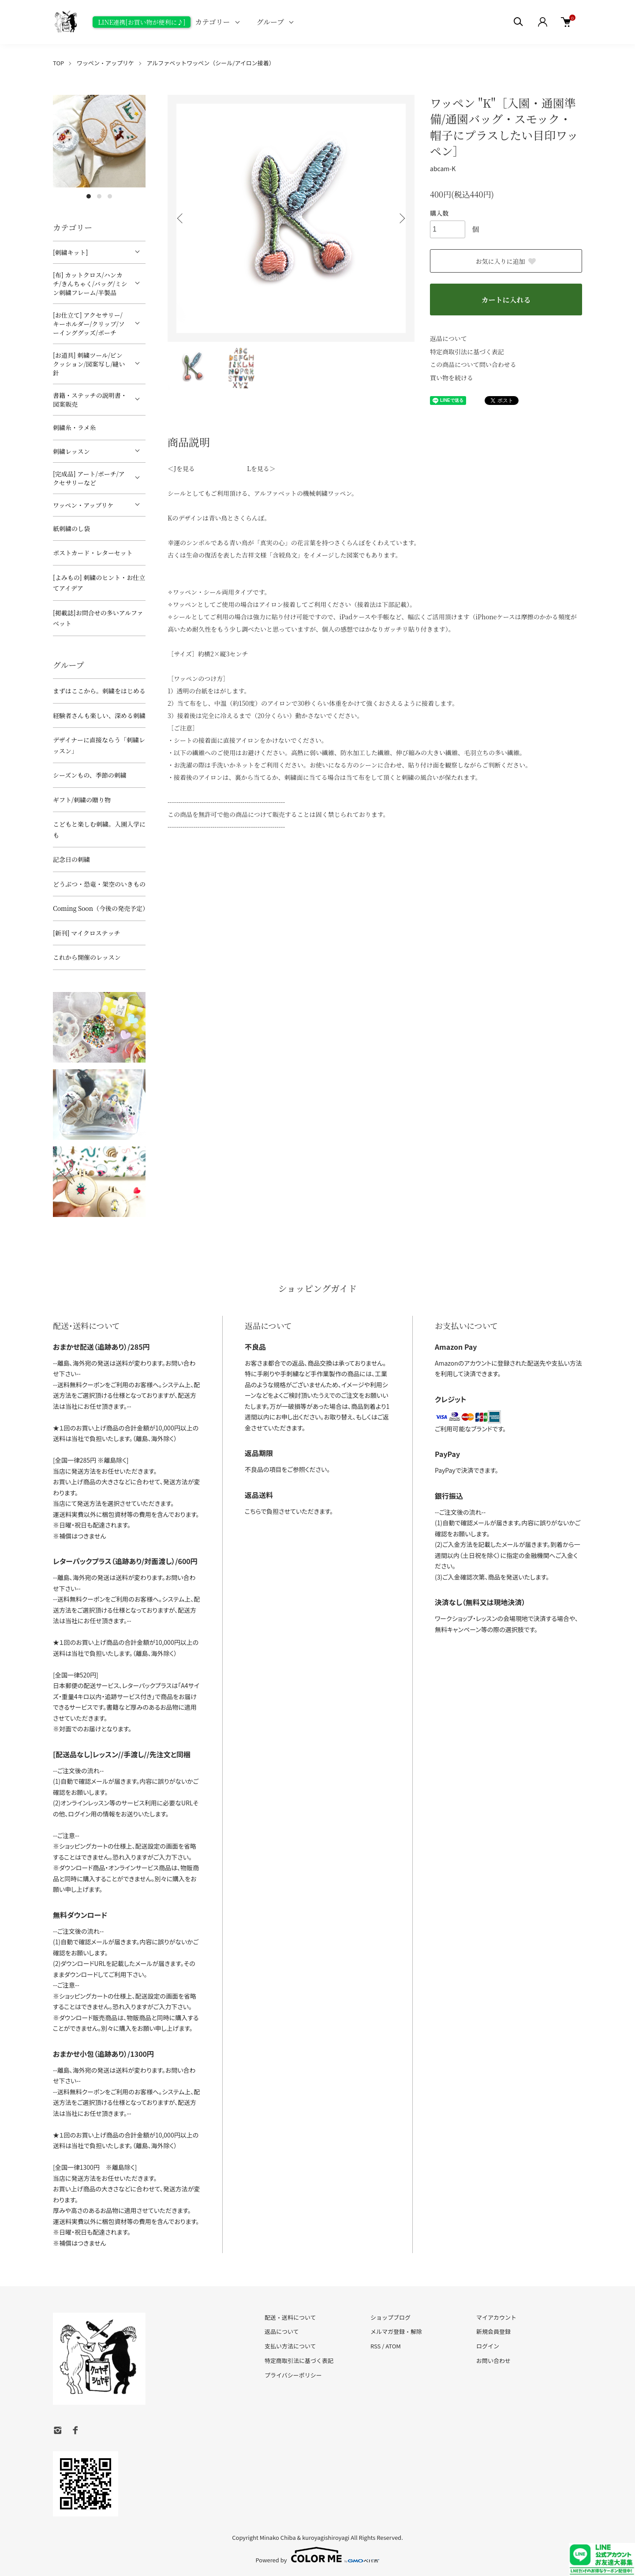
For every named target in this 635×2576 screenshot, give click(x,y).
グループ (270, 22)
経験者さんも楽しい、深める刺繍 (99, 715)
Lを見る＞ (261, 468)
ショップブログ (390, 2317)
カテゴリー (212, 22)
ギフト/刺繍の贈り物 (82, 799)
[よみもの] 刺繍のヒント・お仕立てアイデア (99, 583)
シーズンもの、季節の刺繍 (90, 775)
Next (401, 218)
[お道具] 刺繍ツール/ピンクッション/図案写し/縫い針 (89, 364)
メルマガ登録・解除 (396, 2331)
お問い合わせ (493, 2360)
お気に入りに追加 (506, 261)
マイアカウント (496, 2317)
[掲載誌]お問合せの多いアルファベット (98, 618)
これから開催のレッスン (87, 957)
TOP (58, 63)
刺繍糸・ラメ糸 (74, 427)
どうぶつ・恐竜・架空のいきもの (99, 884)
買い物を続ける (451, 377)
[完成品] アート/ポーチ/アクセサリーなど (89, 478)
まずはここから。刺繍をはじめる (99, 690)
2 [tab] (99, 196)
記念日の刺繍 (71, 859)
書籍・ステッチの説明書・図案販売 (90, 399)
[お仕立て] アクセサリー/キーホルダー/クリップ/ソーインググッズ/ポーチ (89, 324)
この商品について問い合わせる (473, 364)
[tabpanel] (99, 141)
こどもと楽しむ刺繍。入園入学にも (99, 829)
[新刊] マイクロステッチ (86, 933)
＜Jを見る (181, 468)
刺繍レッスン (71, 451)
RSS (375, 2346)
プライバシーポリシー (293, 2375)
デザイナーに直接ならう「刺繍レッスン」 (99, 745)
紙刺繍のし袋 (71, 528)
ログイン (487, 2346)
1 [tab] (88, 196)
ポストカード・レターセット (93, 552)
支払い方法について (290, 2346)
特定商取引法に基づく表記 (467, 351)
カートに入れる (505, 300)
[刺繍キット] (70, 252)
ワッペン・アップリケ (105, 63)
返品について (448, 338)
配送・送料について (290, 2317)
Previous (180, 218)
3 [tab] (110, 196)
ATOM (393, 2346)
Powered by (318, 2555)
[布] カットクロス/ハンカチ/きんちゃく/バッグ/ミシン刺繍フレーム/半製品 (90, 283)
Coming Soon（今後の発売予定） (99, 908)
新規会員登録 (493, 2331)
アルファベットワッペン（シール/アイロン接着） (211, 63)
